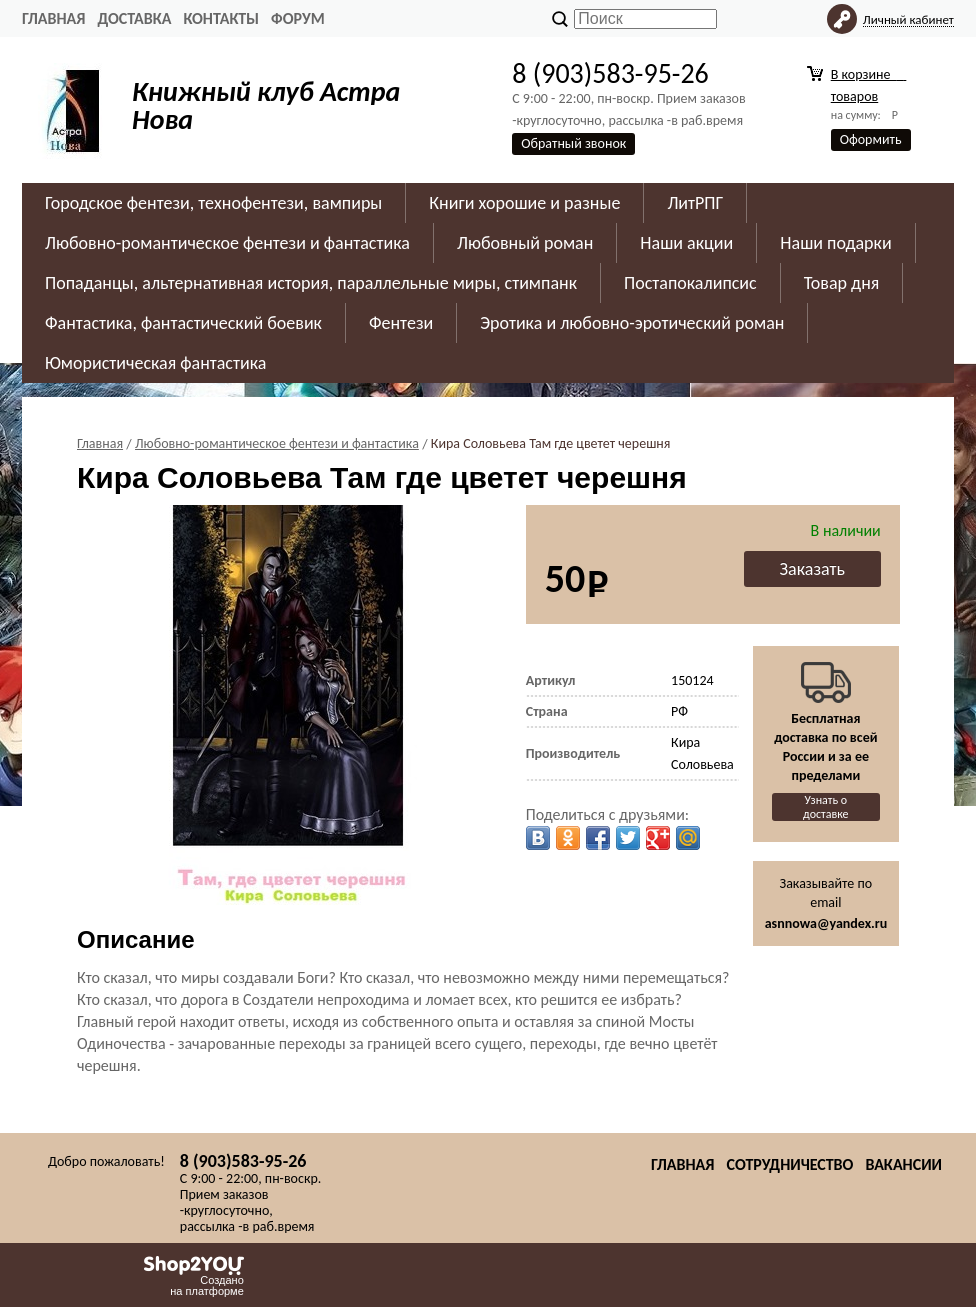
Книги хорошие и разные (524, 203)
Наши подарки (835, 243)
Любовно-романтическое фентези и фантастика (227, 243)
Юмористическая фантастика (155, 363)
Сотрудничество (789, 1164)
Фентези (401, 323)
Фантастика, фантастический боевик (183, 323)
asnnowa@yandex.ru (826, 923)
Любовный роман (525, 243)
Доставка (134, 18)
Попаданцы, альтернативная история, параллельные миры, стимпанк (311, 283)
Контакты (221, 18)
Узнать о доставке (826, 807)
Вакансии (903, 1164)
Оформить (871, 139)
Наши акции (686, 243)
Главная (53, 18)
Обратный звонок (573, 143)
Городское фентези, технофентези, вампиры (213, 203)
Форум (298, 18)
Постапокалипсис (690, 283)
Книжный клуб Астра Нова (266, 105)
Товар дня (842, 283)
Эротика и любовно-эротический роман (632, 323)
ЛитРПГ (695, 203)
